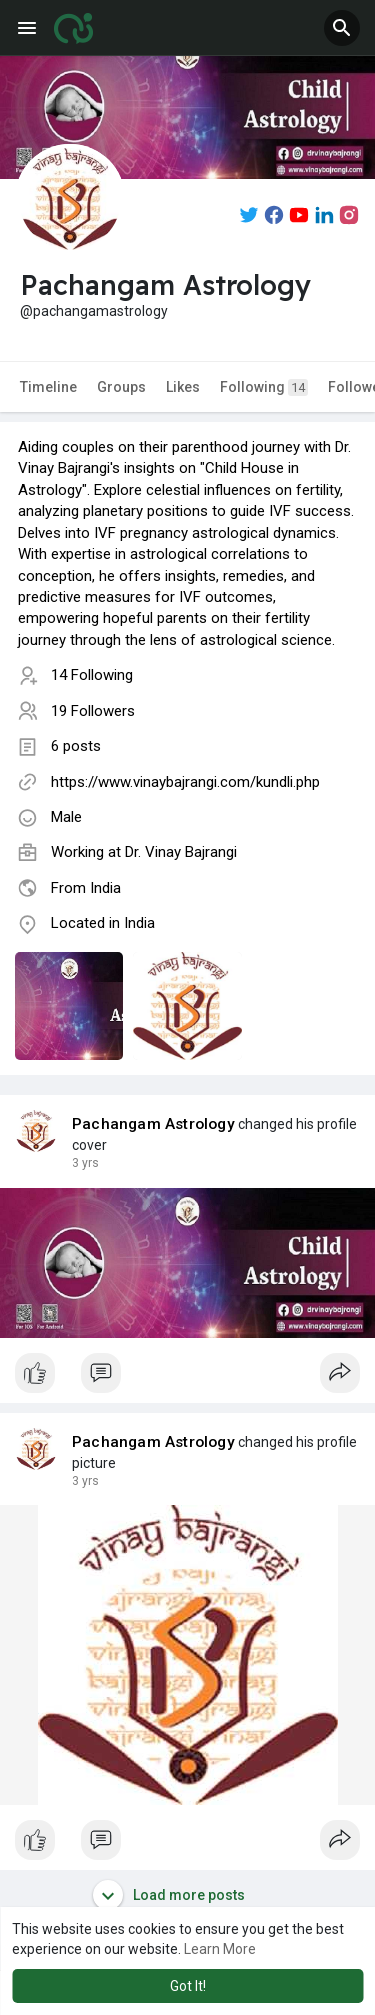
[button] (342, 28)
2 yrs (85, 1163)
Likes (183, 387)
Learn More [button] (220, 1949)
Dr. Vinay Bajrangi (181, 852)
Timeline (48, 387)
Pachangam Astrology (153, 1124)
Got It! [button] (188, 1986)
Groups (121, 387)
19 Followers (93, 711)
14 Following (92, 675)
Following (264, 387)
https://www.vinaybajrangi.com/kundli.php (185, 782)
